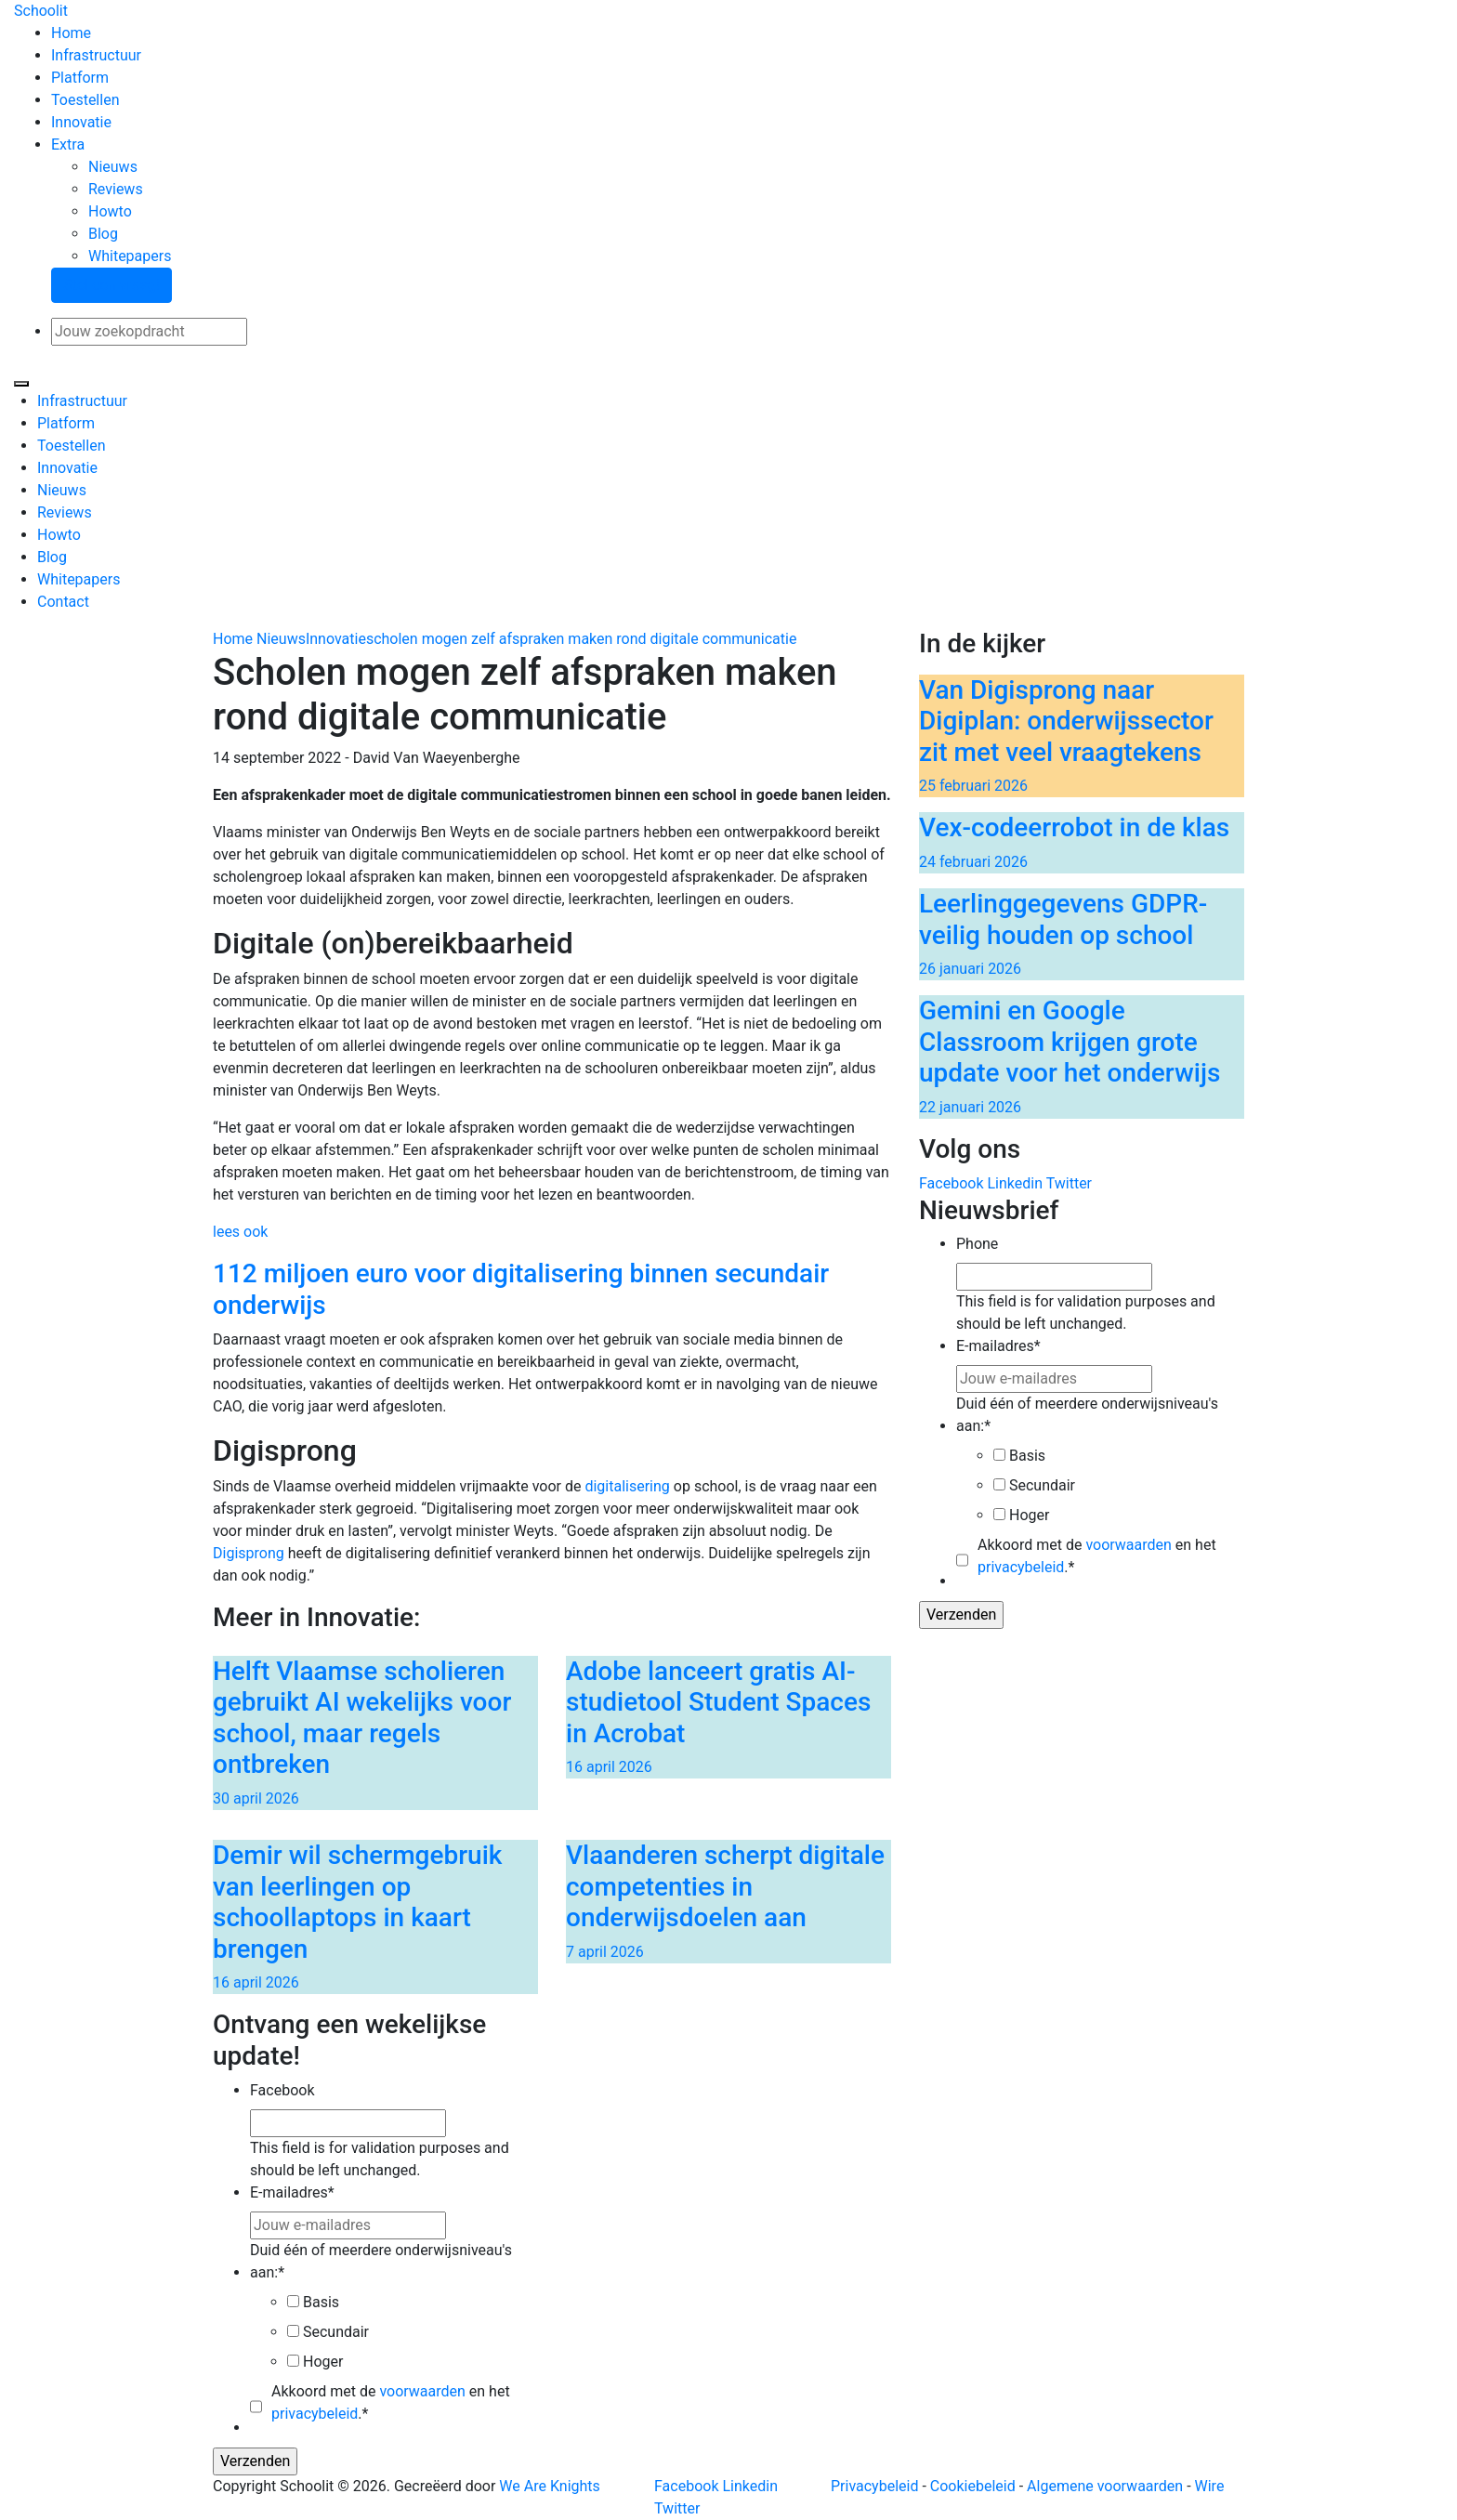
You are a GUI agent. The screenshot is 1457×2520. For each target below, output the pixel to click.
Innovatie (81, 122)
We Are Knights (549, 2486)
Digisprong (248, 1553)
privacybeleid (1021, 1567)
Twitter (1069, 1183)
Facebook (951, 1183)
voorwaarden (1128, 1545)
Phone (977, 1244)
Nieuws (113, 167)
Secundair (1042, 1485)
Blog (103, 234)
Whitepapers (129, 256)
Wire (1210, 2486)
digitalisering (626, 1486)
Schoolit (41, 11)
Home (71, 33)
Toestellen (85, 100)
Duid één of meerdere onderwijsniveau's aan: (1087, 1415)
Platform (80, 77)
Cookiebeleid (973, 2486)
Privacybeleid (874, 2486)
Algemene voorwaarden (1105, 2486)
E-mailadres (998, 1346)
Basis (1027, 1455)
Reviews (115, 189)
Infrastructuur (96, 55)
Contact (63, 601)
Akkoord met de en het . (1097, 1556)
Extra (68, 144)
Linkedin (1015, 1183)
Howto (110, 211)
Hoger (1029, 1515)
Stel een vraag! (111, 285)
